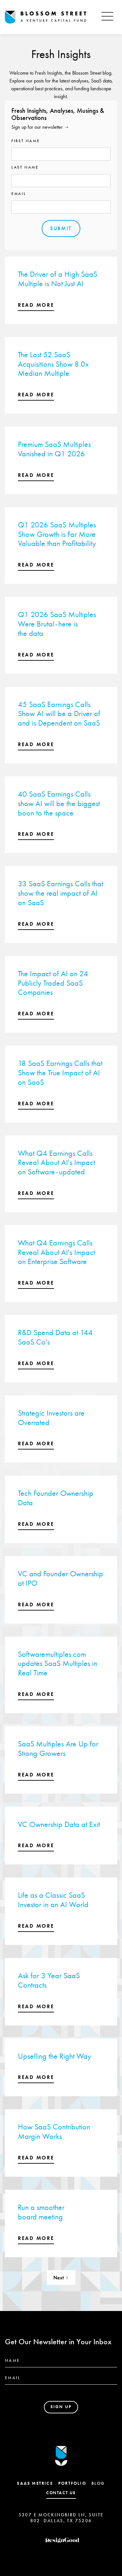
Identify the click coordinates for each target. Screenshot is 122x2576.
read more (36, 305)
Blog (98, 2483)
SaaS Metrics (35, 2483)
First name (25, 140)
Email (18, 193)
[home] (51, 17)
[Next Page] (61, 2277)
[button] (107, 17)
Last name (25, 167)
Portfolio (72, 2483)
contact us (61, 2492)
